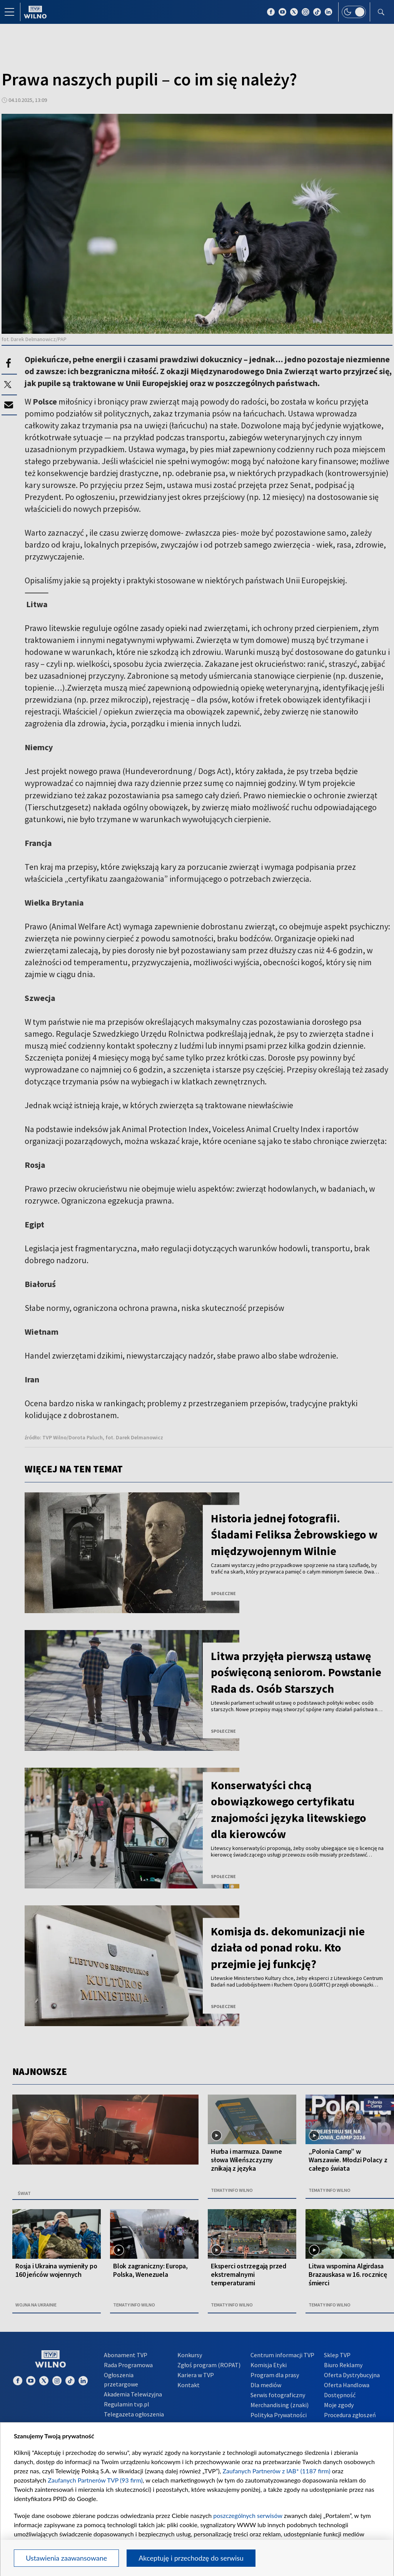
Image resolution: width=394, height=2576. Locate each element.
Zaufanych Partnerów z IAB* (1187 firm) (277, 2470)
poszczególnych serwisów (247, 2515)
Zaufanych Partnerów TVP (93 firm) (95, 2480)
